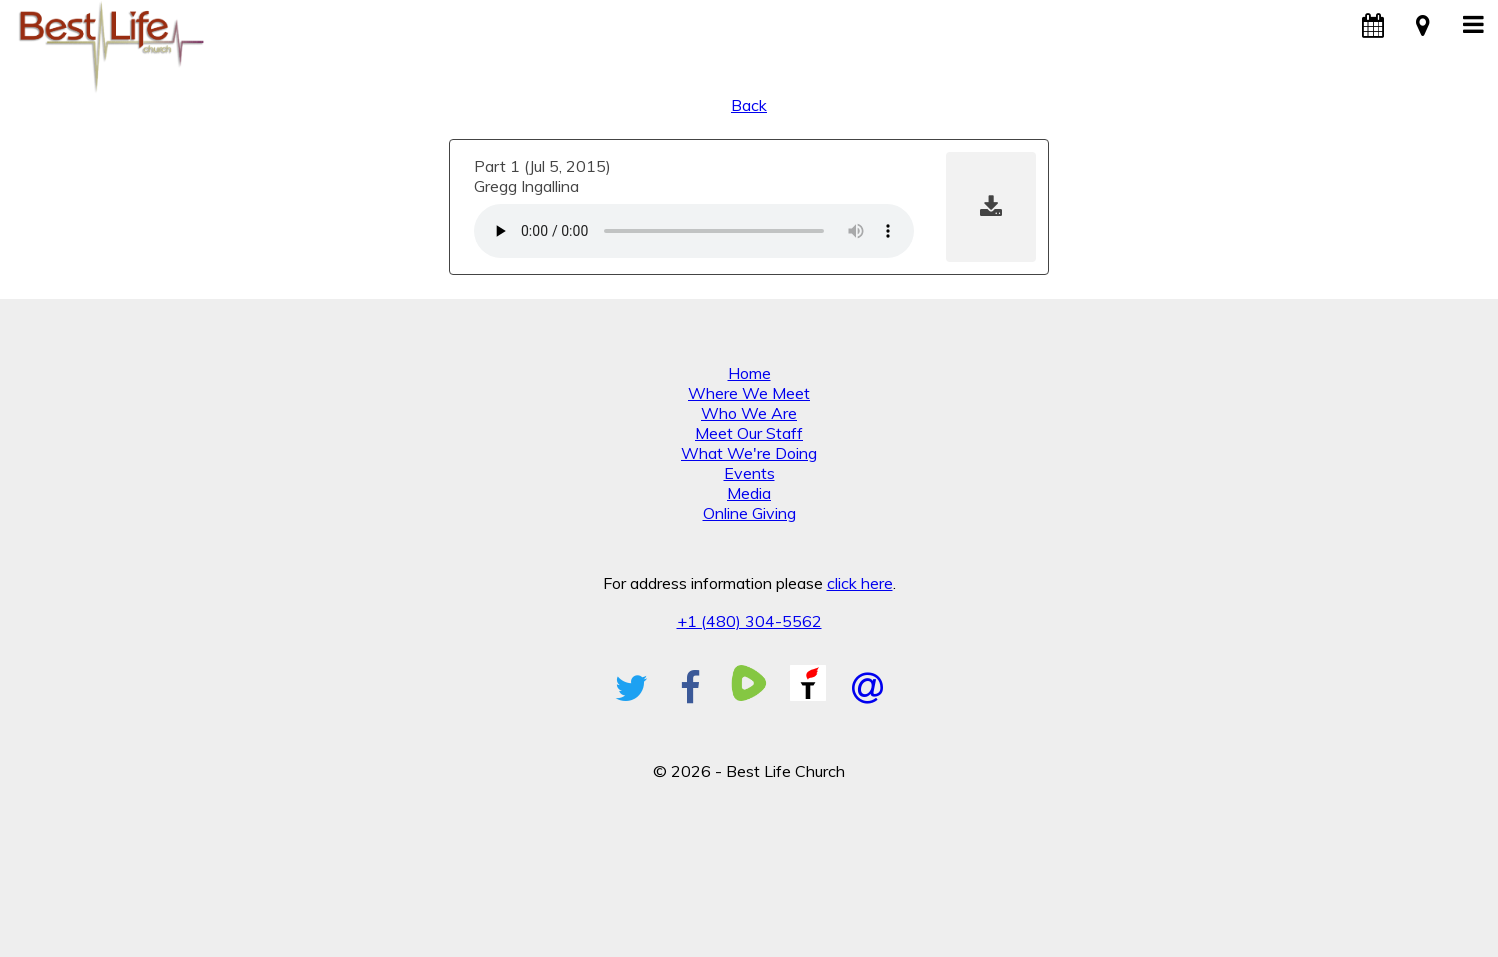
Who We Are (749, 413)
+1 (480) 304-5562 (749, 621)
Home (749, 373)
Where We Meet (749, 393)
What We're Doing (749, 453)
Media (749, 493)
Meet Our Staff (749, 433)
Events (749, 473)
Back (749, 105)
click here (860, 583)
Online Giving (749, 513)
